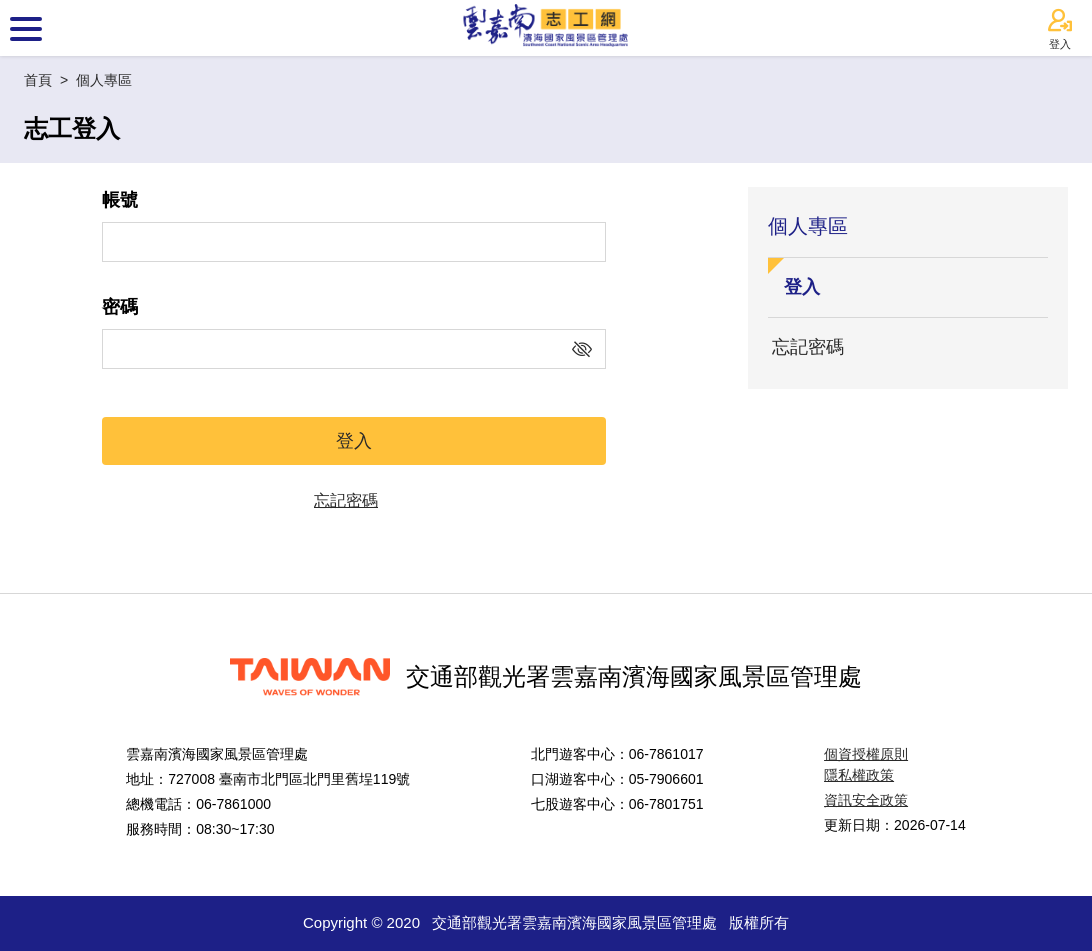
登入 (1060, 29)
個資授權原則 (866, 754)
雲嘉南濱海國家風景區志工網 (546, 28)
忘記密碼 (346, 500)
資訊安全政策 (866, 800)
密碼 (120, 307)
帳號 (120, 200)
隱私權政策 (859, 775)
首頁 (38, 80)
